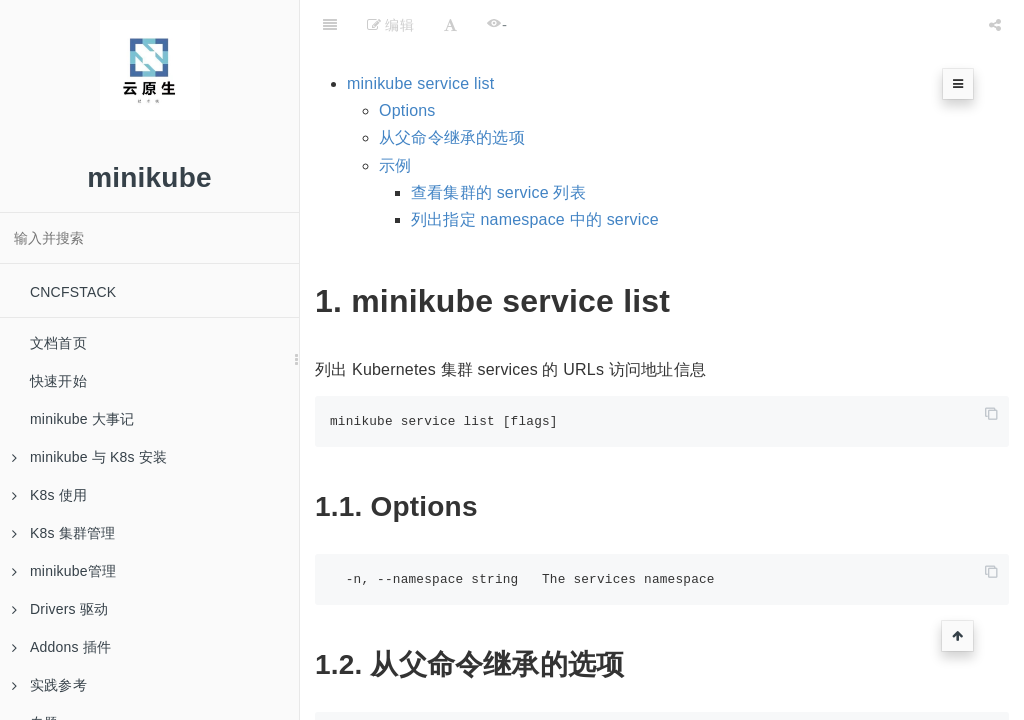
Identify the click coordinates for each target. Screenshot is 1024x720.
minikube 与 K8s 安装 (89, 457)
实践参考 (49, 685)
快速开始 (58, 381)
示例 (395, 165)
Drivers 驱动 (60, 609)
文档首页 (58, 343)
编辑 (390, 25)
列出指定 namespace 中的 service (535, 219)
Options (407, 110)
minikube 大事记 (82, 419)
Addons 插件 (61, 647)
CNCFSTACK (73, 292)
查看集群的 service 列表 (498, 192)
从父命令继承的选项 (452, 137)
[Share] (995, 25)
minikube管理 (64, 571)
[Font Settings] (450, 25)
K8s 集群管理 (64, 533)
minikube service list (420, 83)
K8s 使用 (49, 495)
